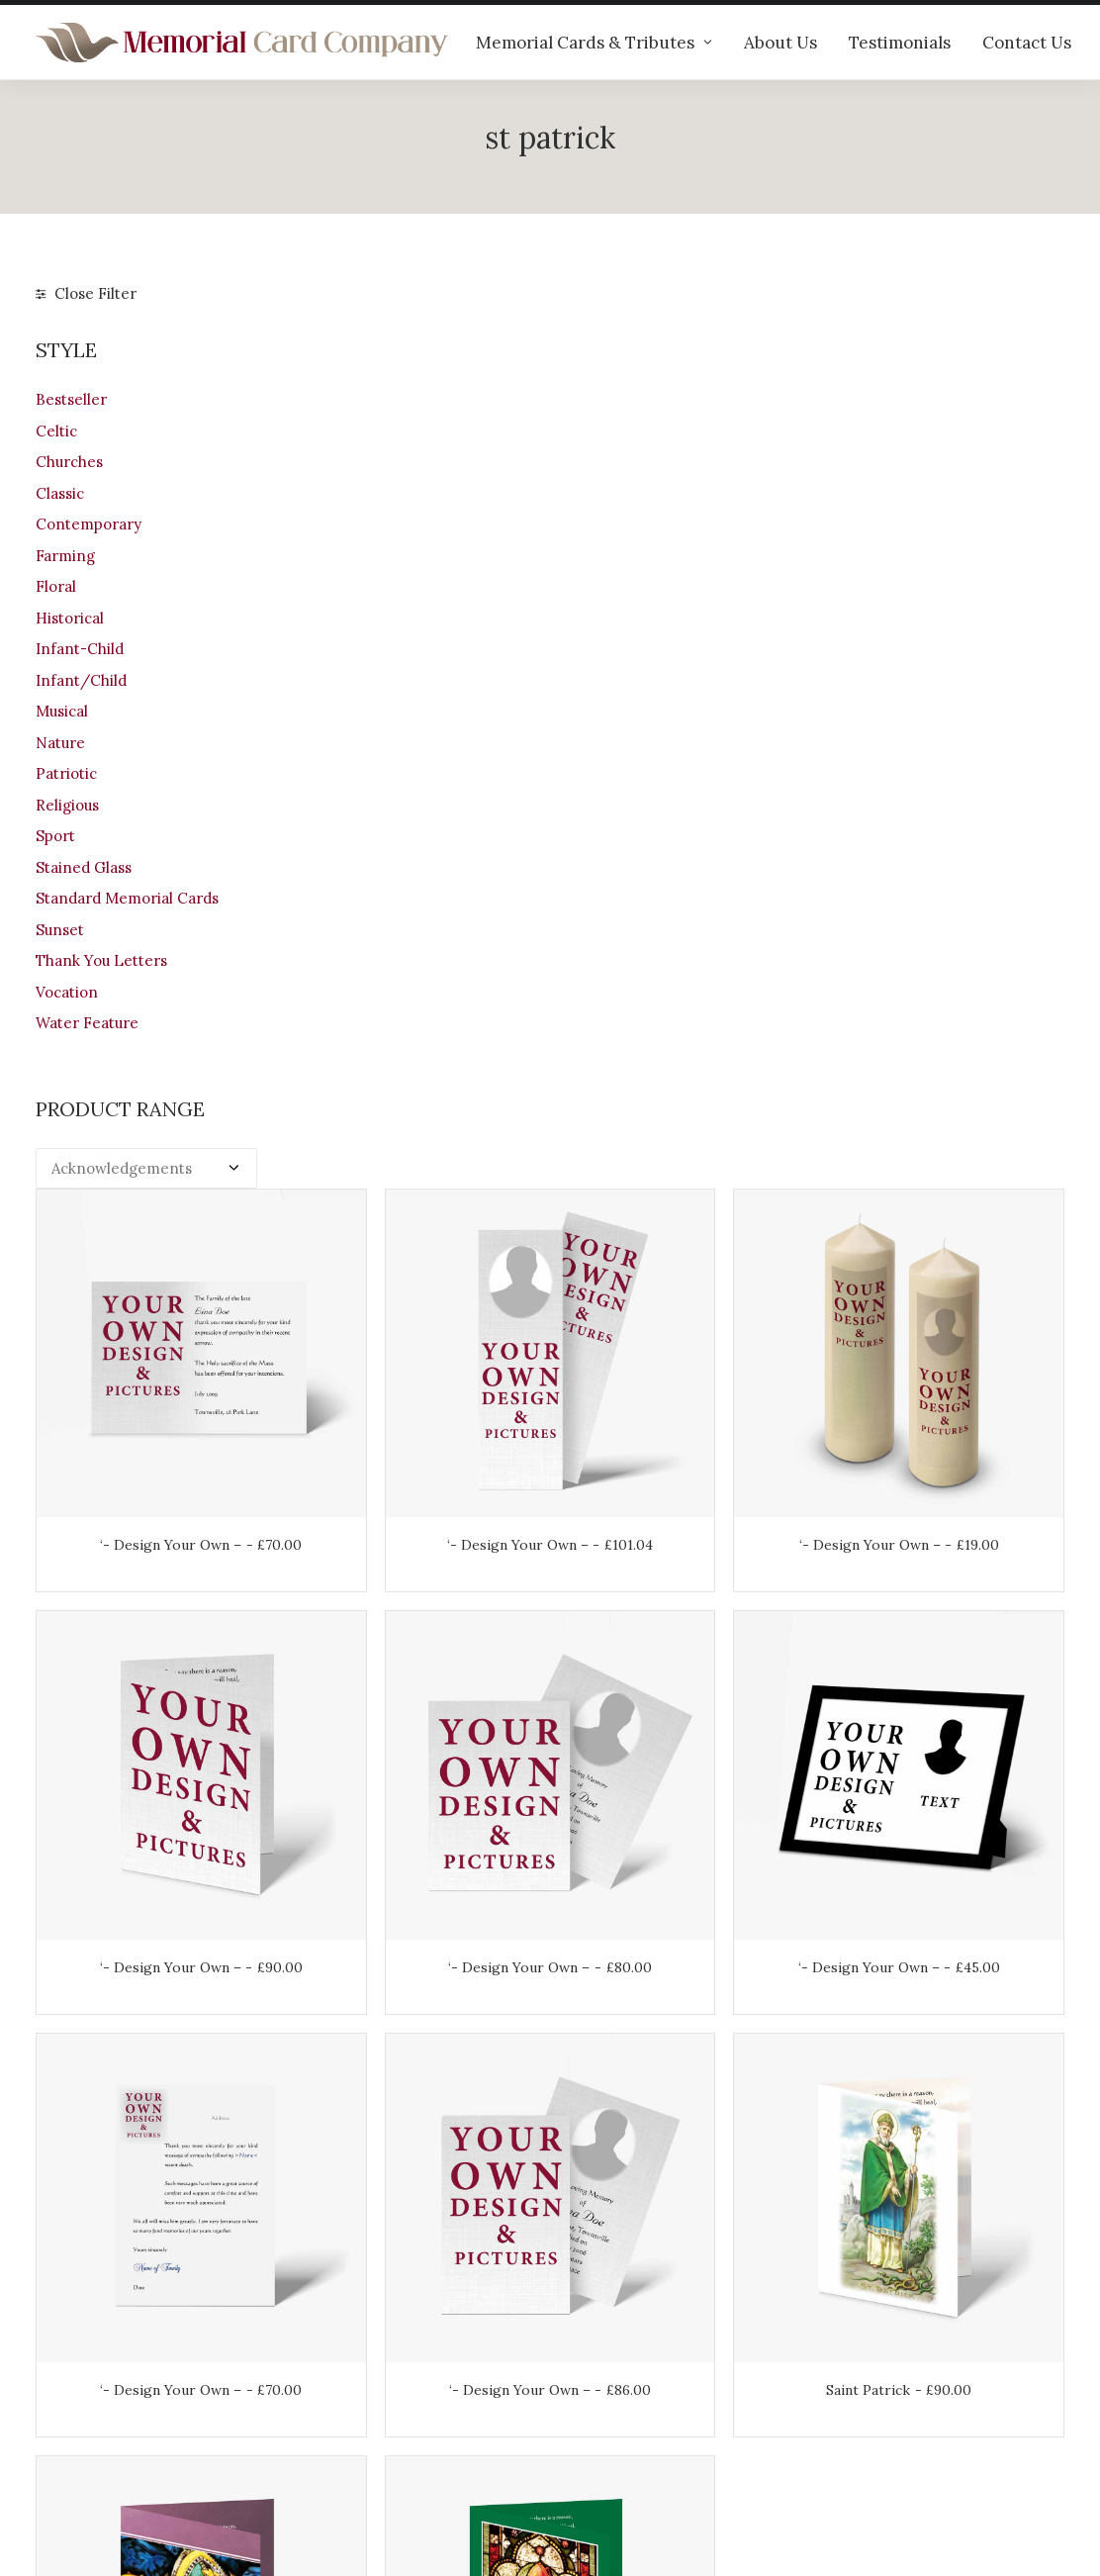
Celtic (56, 431)
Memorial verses (361, 2399)
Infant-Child (80, 648)
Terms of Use (615, 2399)
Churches (69, 461)
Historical (70, 618)
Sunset (60, 929)
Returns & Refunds (634, 2373)
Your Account (615, 2321)
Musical (62, 711)
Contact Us (1026, 42)
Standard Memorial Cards (127, 898)
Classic (60, 493)
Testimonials (900, 42)
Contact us (340, 2425)
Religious (67, 805)
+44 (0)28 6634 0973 (121, 2391)
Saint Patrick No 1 (414, 1619)
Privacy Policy (617, 2425)
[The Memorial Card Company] (242, 42)
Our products (348, 2321)
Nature (60, 742)
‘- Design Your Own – (415, 610)
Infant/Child (81, 680)
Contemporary (88, 524)
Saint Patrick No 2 (679, 1619)
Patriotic (66, 773)
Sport (55, 835)
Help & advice (351, 2346)
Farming (65, 555)
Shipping (599, 2346)
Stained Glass (84, 867)
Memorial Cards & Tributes (594, 42)
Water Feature (87, 1022)
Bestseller (71, 399)
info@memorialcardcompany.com (156, 2442)
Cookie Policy (616, 2450)
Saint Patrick (941, 1282)
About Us (780, 42)
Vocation (67, 992)
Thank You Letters (101, 960)
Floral (56, 586)
